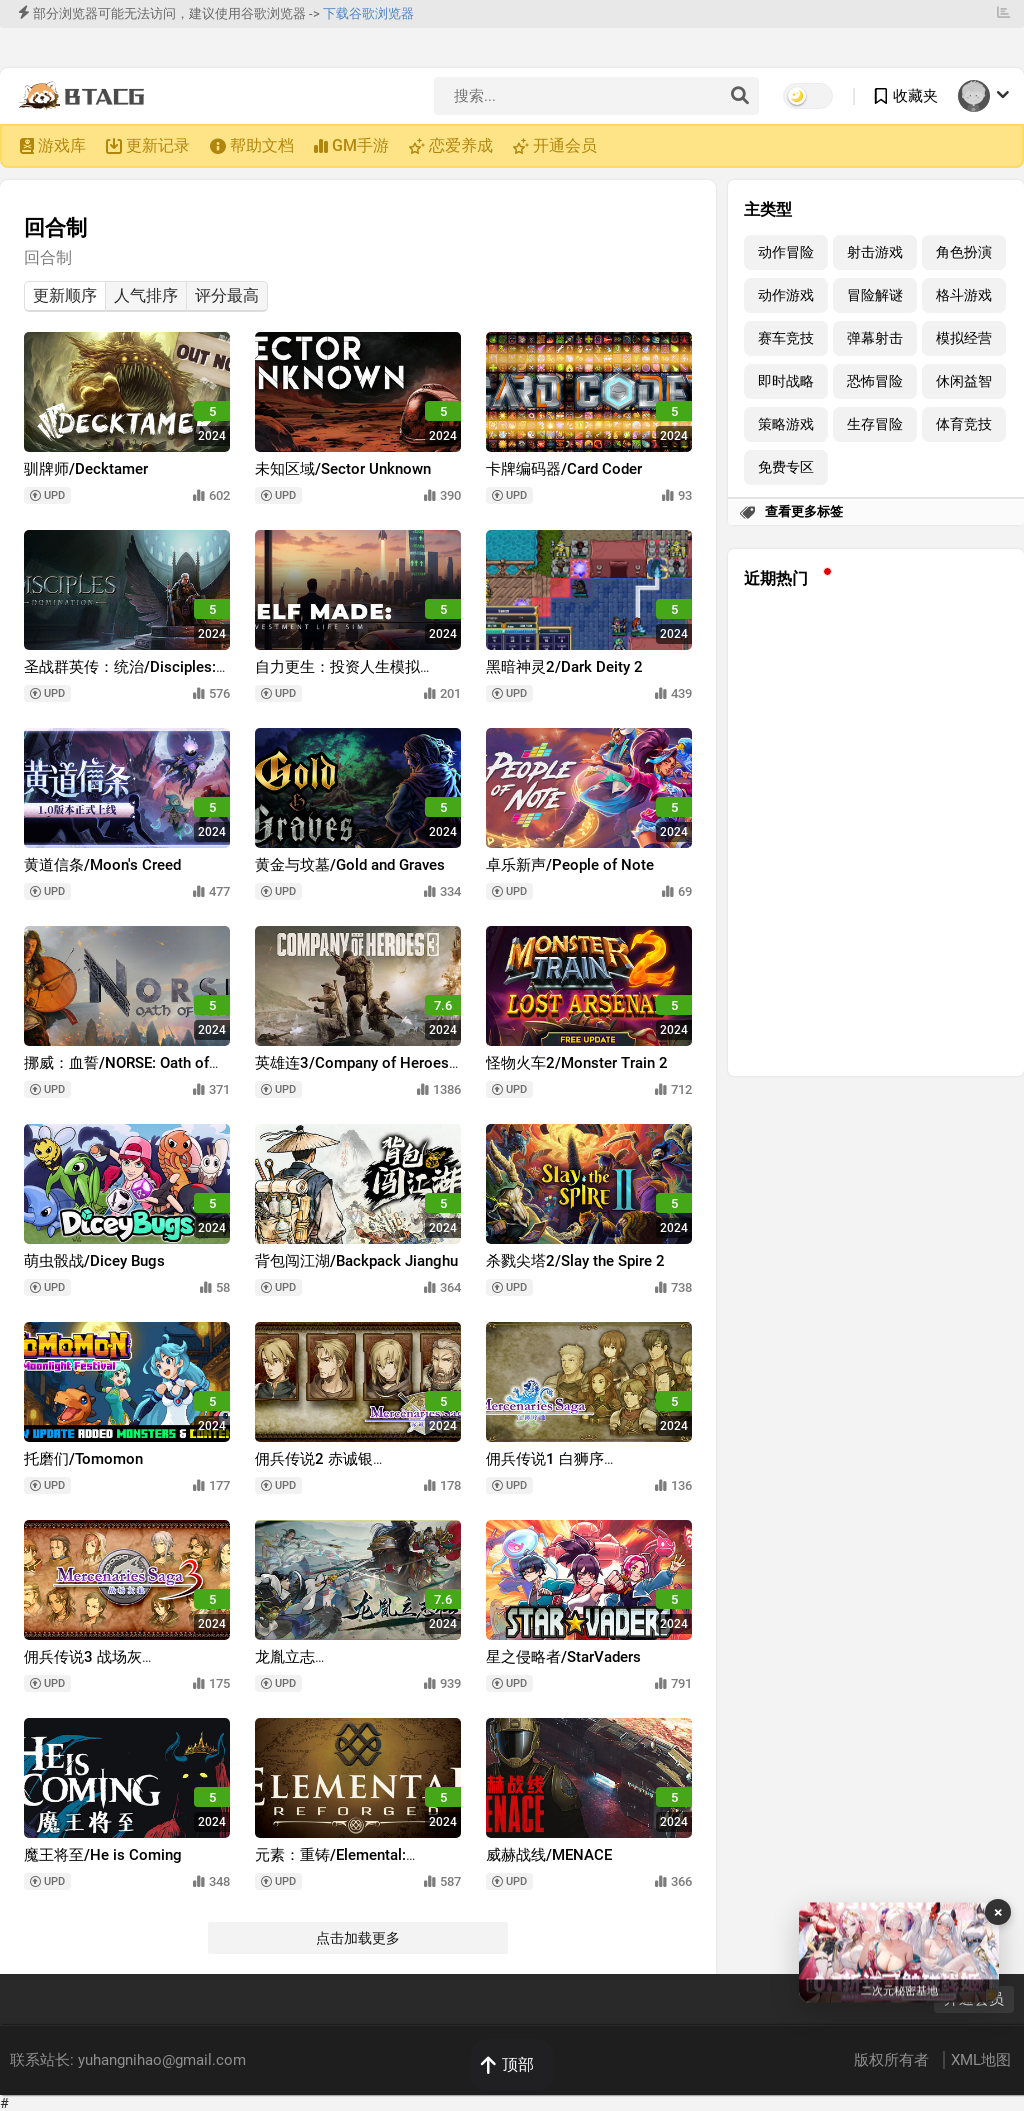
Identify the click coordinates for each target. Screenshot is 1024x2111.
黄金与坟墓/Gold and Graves (350, 865)
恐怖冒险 (875, 381)
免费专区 (786, 467)
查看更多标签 (804, 511)
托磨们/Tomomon (83, 1459)
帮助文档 (262, 145)
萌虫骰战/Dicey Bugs (94, 1261)
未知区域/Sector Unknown (343, 469)
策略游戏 (786, 424)
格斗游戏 (964, 295)
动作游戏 (786, 295)
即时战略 (786, 381)
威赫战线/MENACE (549, 1855)
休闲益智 (964, 381)
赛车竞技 (786, 338)
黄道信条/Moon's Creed (102, 865)
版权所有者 (893, 2060)
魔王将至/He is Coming (103, 1855)
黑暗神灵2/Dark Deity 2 (564, 667)
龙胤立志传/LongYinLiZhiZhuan (330, 1666)
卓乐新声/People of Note (570, 865)
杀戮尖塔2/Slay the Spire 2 (575, 1261)
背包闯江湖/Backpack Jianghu (356, 1261)
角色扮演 (964, 252)
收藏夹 (915, 96)
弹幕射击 (875, 338)
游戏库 (62, 145)
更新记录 (158, 145)
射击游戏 (875, 252)
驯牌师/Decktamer (86, 469)
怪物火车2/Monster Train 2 (577, 1063)
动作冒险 (786, 252)
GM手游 (360, 145)
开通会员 (565, 145)
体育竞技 (964, 424)
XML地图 (981, 2060)
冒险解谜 (875, 295)
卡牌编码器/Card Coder (564, 469)
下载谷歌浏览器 (368, 13)
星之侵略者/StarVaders (563, 1657)
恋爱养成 (461, 145)
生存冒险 (875, 424)
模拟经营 (964, 338)
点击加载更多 (358, 1938)
